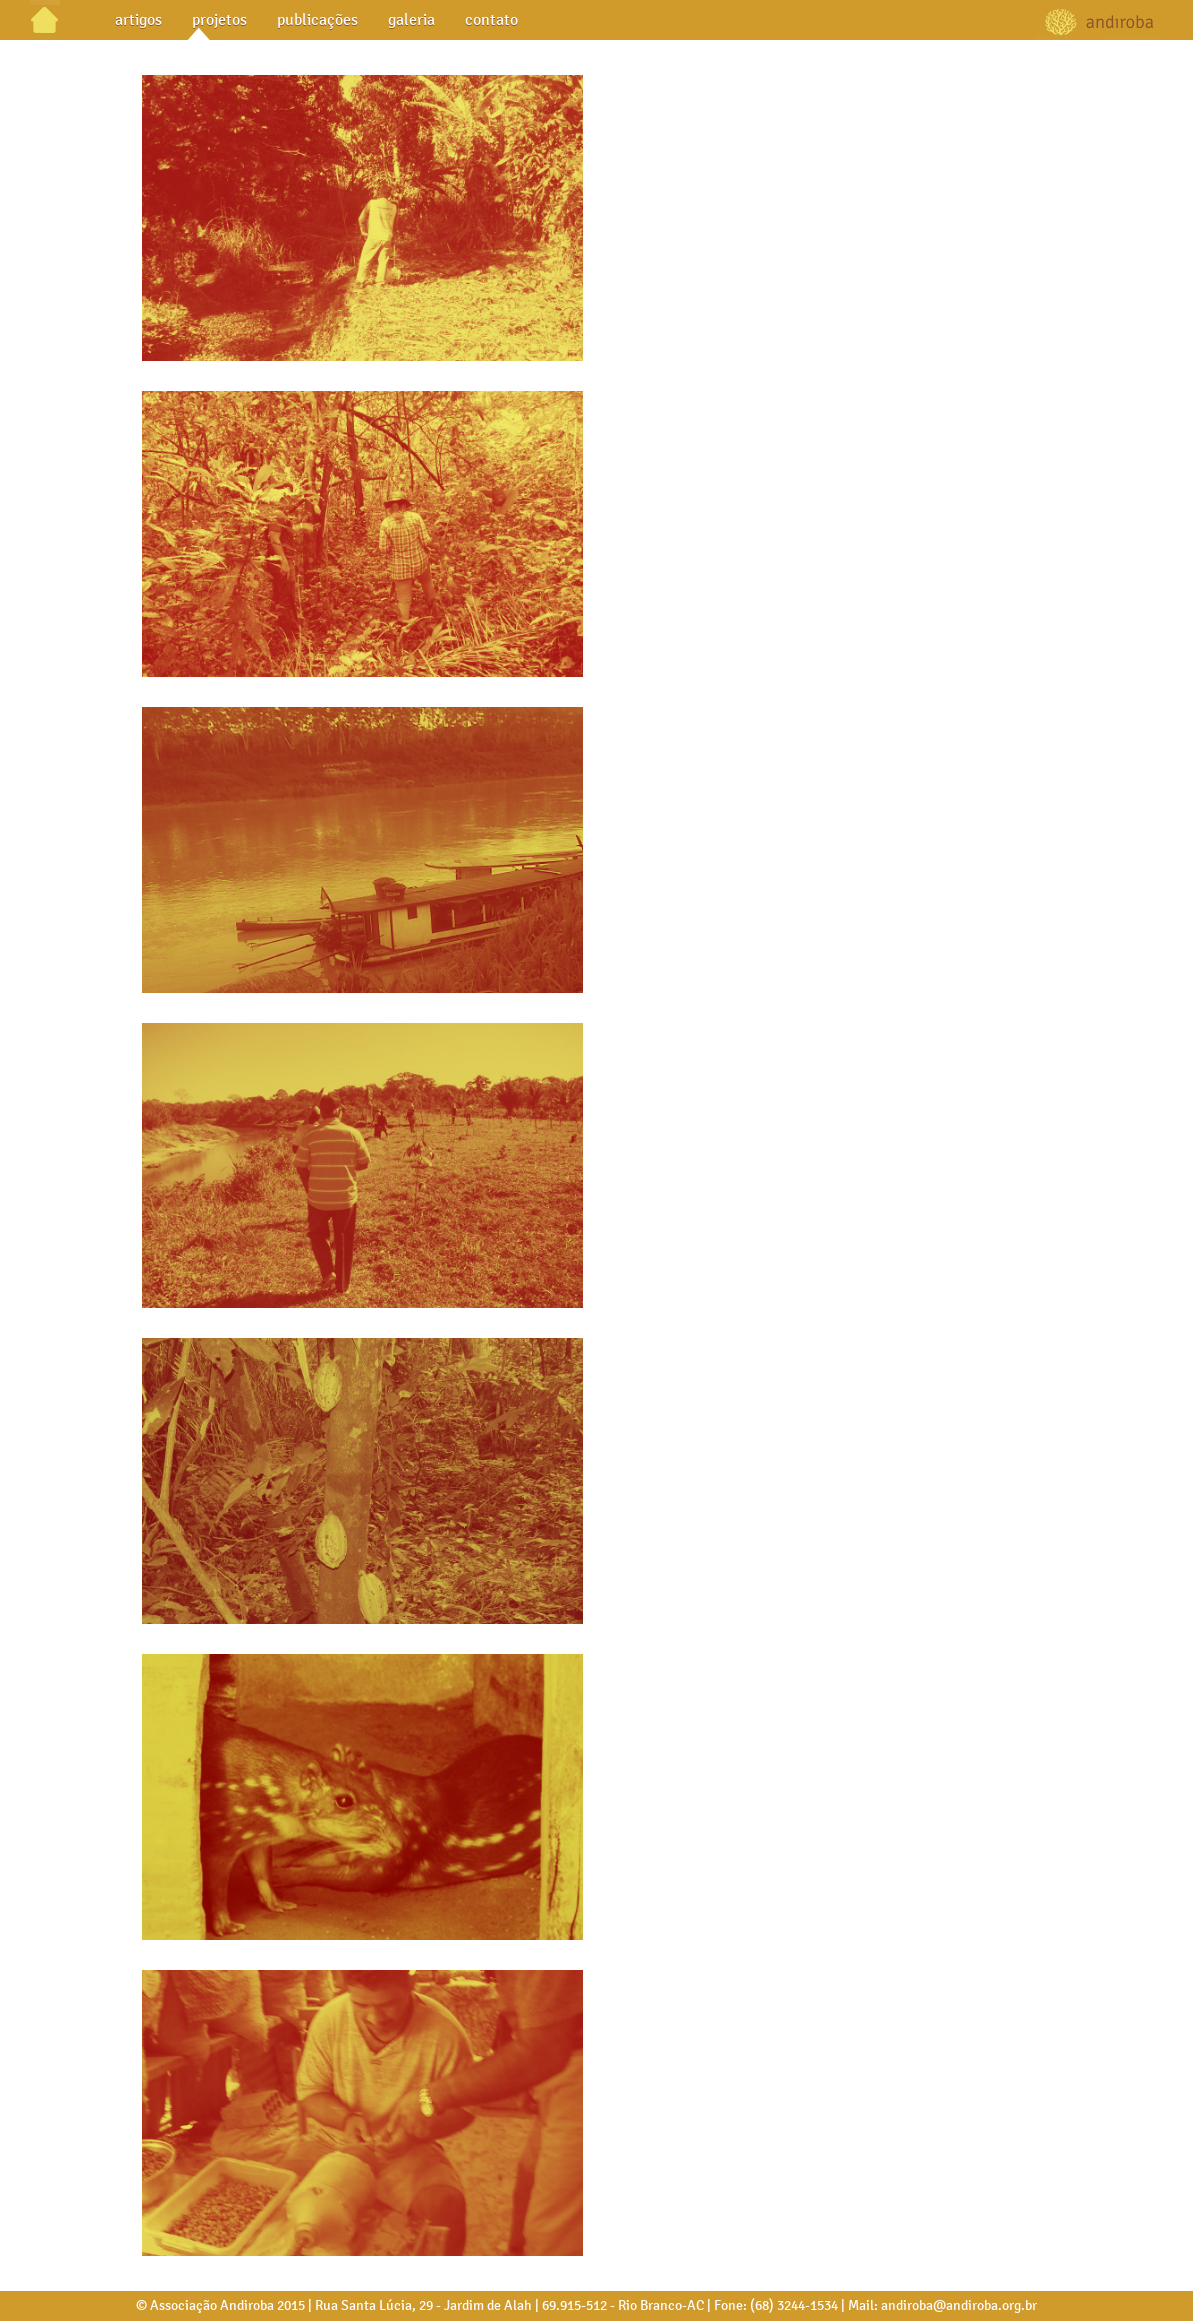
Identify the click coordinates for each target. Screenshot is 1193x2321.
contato (491, 19)
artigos (138, 19)
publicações (317, 19)
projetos (219, 19)
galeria (411, 19)
